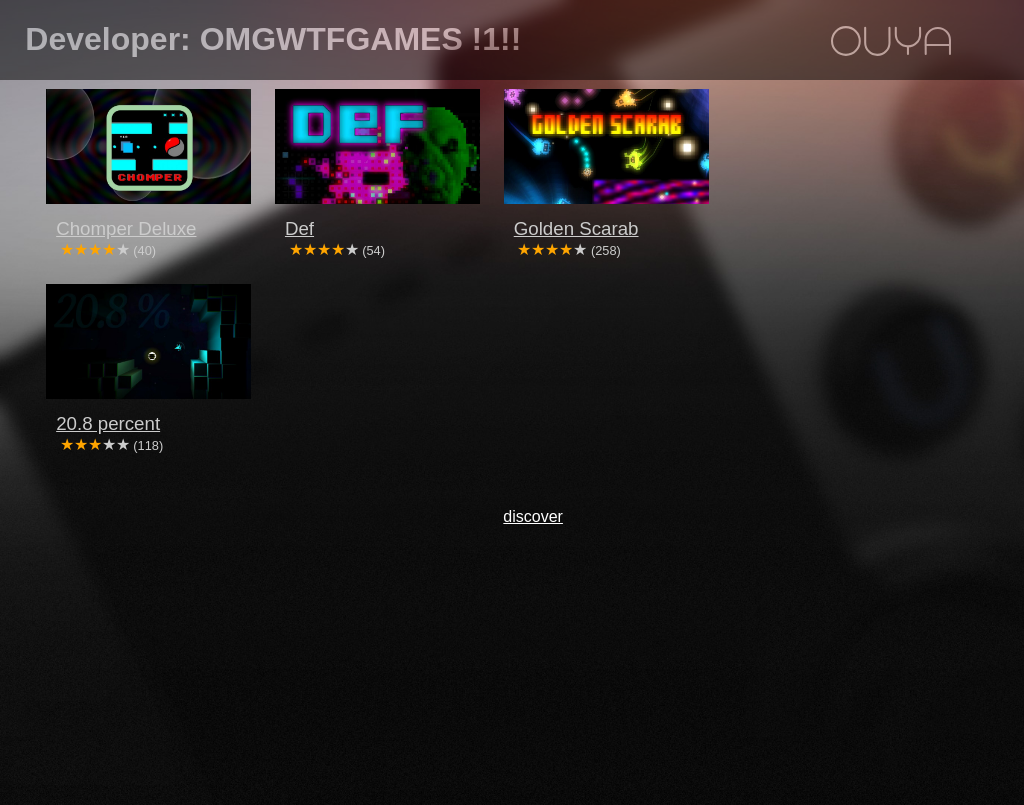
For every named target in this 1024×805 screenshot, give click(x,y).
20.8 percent (108, 423)
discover (533, 516)
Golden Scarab (576, 228)
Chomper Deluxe (126, 228)
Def (299, 228)
